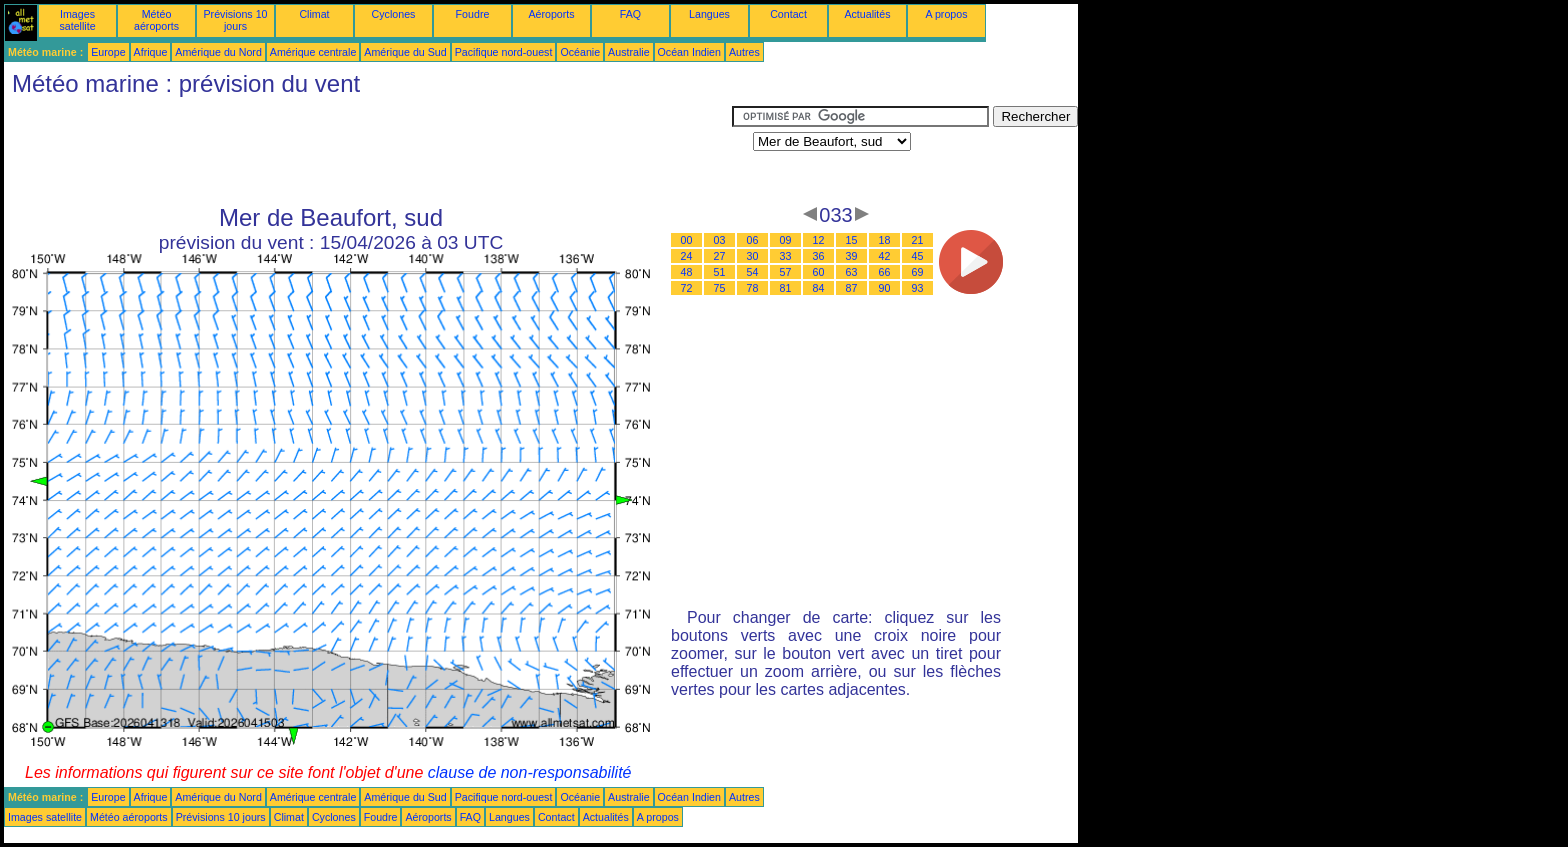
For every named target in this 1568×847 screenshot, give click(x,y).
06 (753, 240)
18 (885, 240)
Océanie (580, 52)
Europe (108, 52)
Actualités (867, 14)
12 (819, 240)
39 (852, 256)
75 (720, 288)
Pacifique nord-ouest (504, 52)
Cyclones (394, 14)
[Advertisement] (368, 151)
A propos (946, 14)
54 (753, 272)
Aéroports (551, 14)
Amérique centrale (313, 52)
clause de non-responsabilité (530, 772)
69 (918, 272)
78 (753, 288)
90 (885, 288)
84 (819, 288)
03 (720, 240)
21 (918, 240)
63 (852, 272)
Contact (788, 14)
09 (786, 240)
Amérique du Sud (405, 52)
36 (819, 256)
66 (885, 272)
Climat (314, 14)
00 (687, 240)
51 (720, 272)
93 (918, 288)
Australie (628, 52)
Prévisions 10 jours (236, 20)
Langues (709, 14)
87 (852, 288)
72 (687, 288)
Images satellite (77, 20)
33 (786, 256)
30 (753, 256)
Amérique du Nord (218, 52)
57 (786, 272)
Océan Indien (689, 52)
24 (687, 256)
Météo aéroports (156, 20)
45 (918, 256)
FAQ (630, 14)
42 (885, 256)
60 (819, 272)
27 (720, 256)
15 (852, 240)
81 (786, 288)
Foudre (473, 14)
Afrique (151, 52)
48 (687, 272)
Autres (744, 52)
